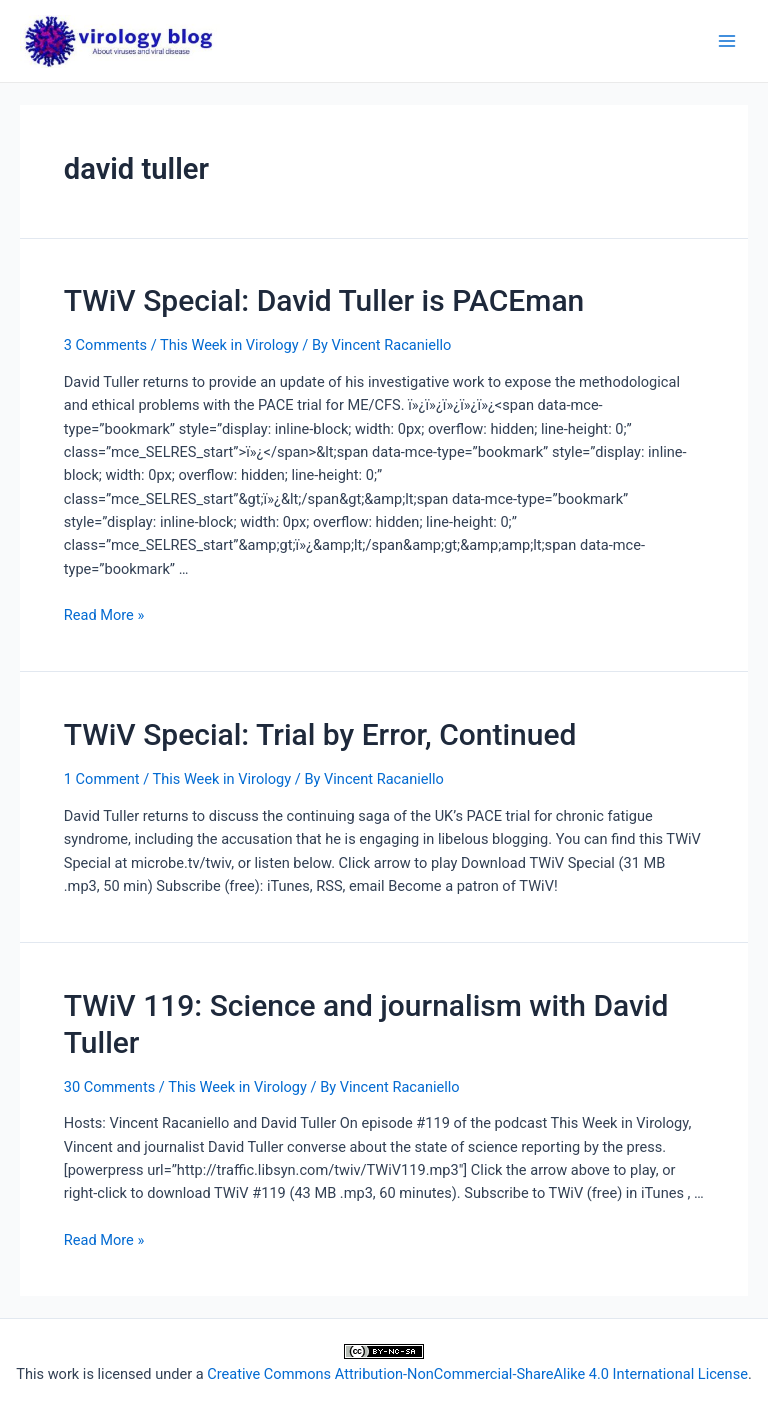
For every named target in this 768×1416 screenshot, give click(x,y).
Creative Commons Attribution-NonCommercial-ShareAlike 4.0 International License (477, 1374)
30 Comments (109, 1087)
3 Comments (105, 345)
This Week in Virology (229, 345)
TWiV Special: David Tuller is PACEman (324, 300)
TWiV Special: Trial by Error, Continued (320, 734)
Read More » (104, 615)
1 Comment (102, 779)
